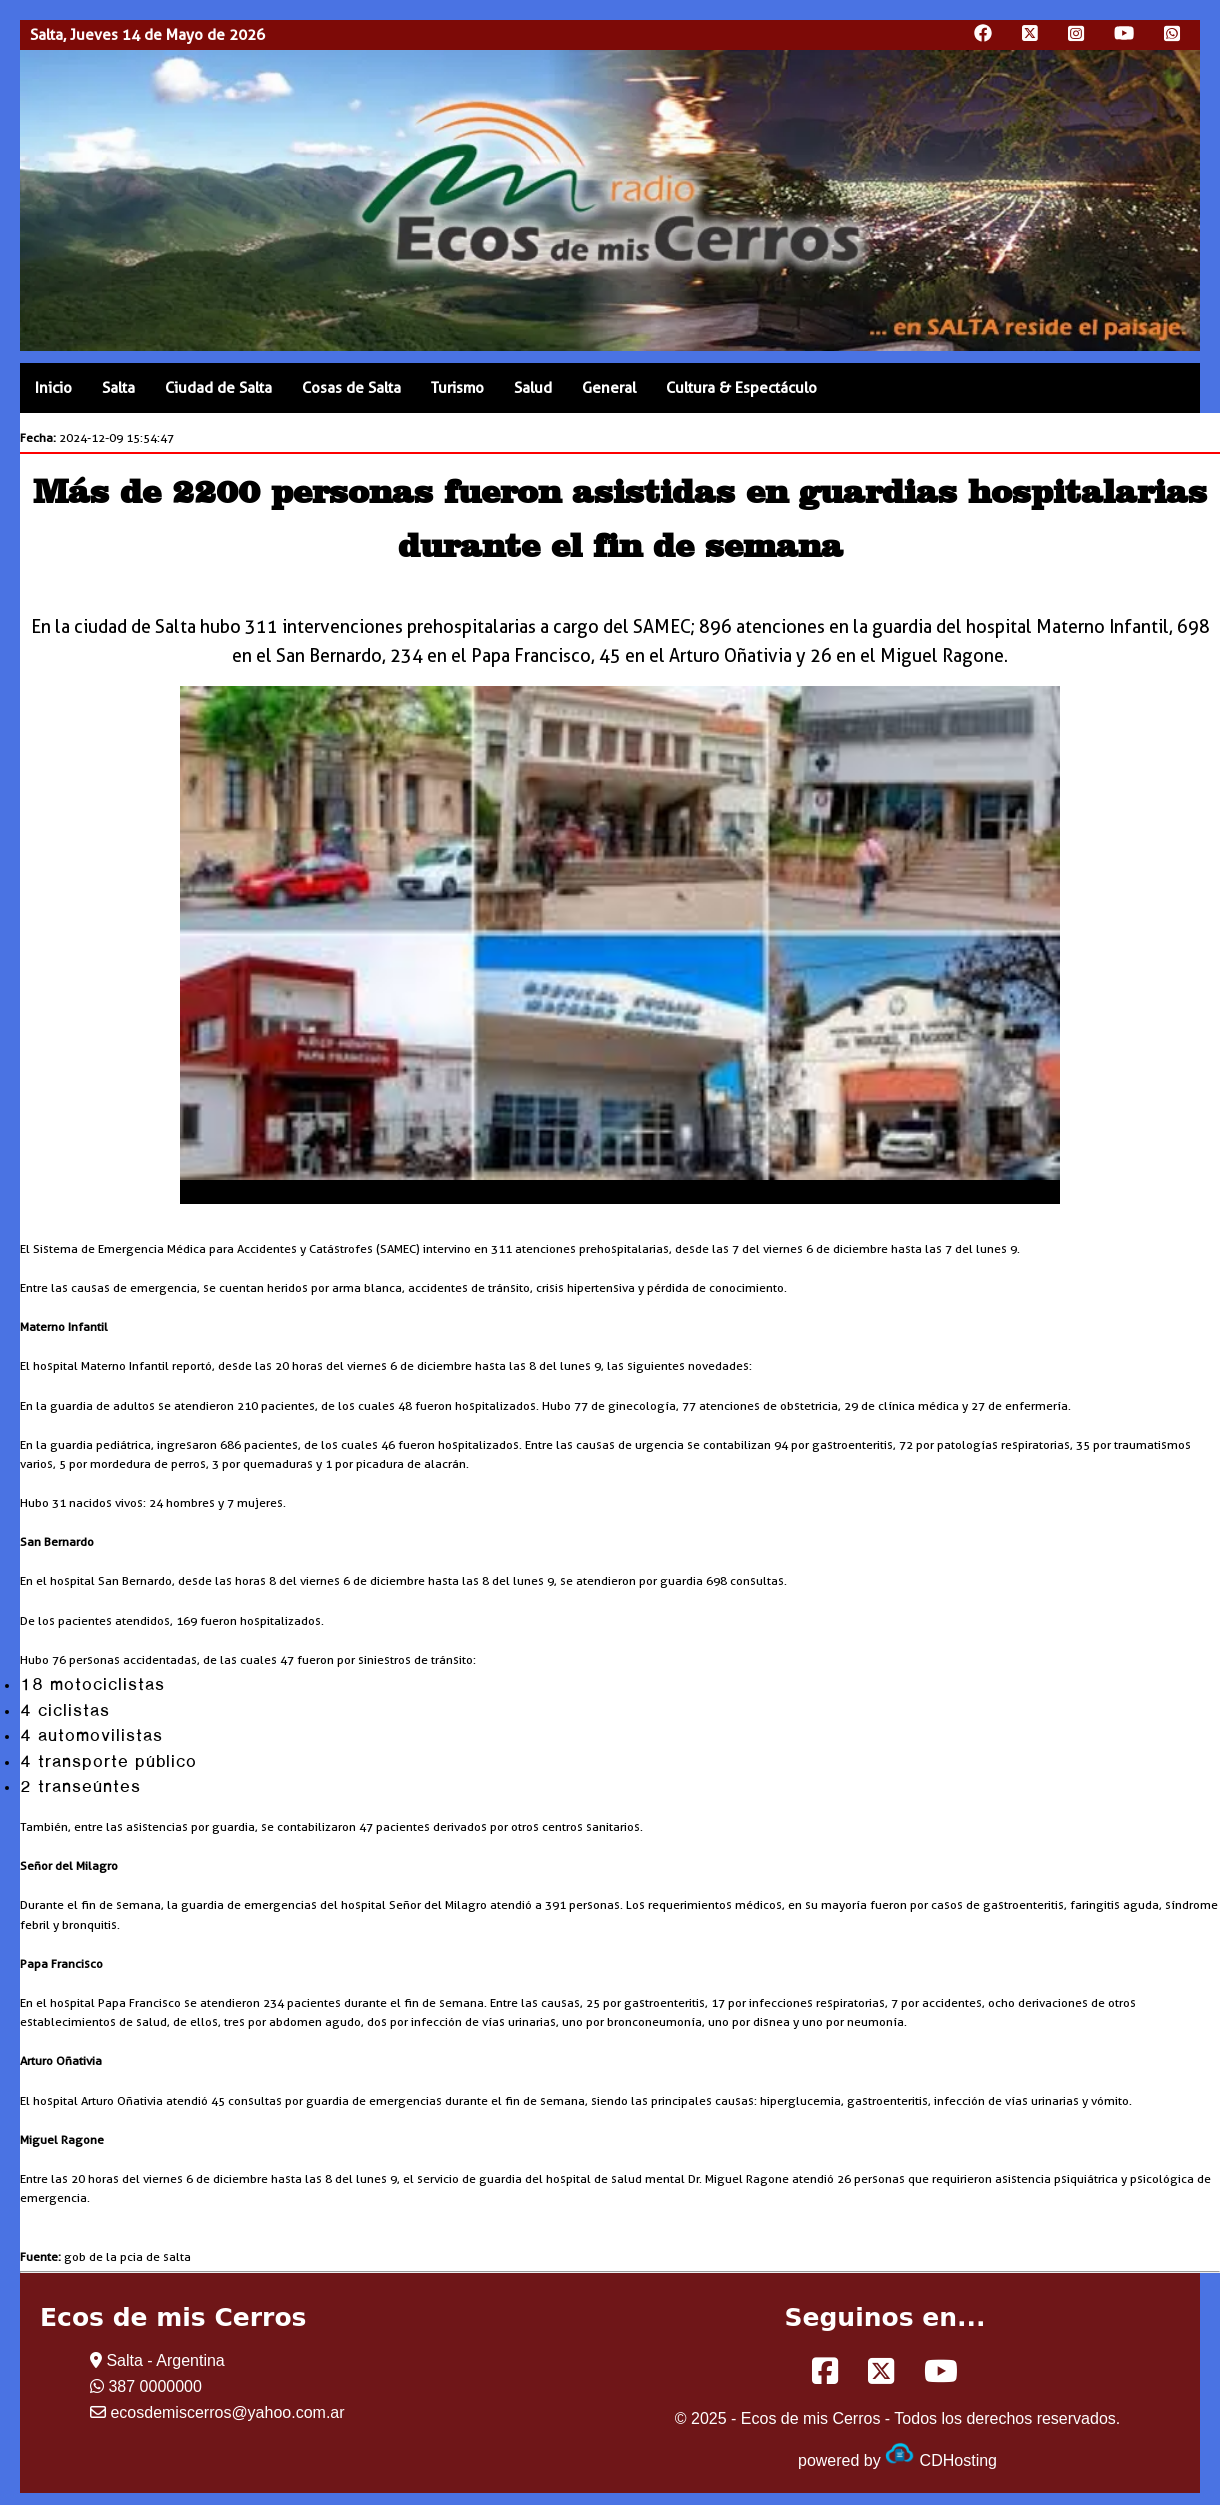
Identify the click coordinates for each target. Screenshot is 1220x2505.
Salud (533, 388)
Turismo (457, 388)
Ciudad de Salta (218, 388)
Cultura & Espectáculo (741, 388)
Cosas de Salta (351, 388)
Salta (118, 388)
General (609, 388)
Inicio (53, 388)
